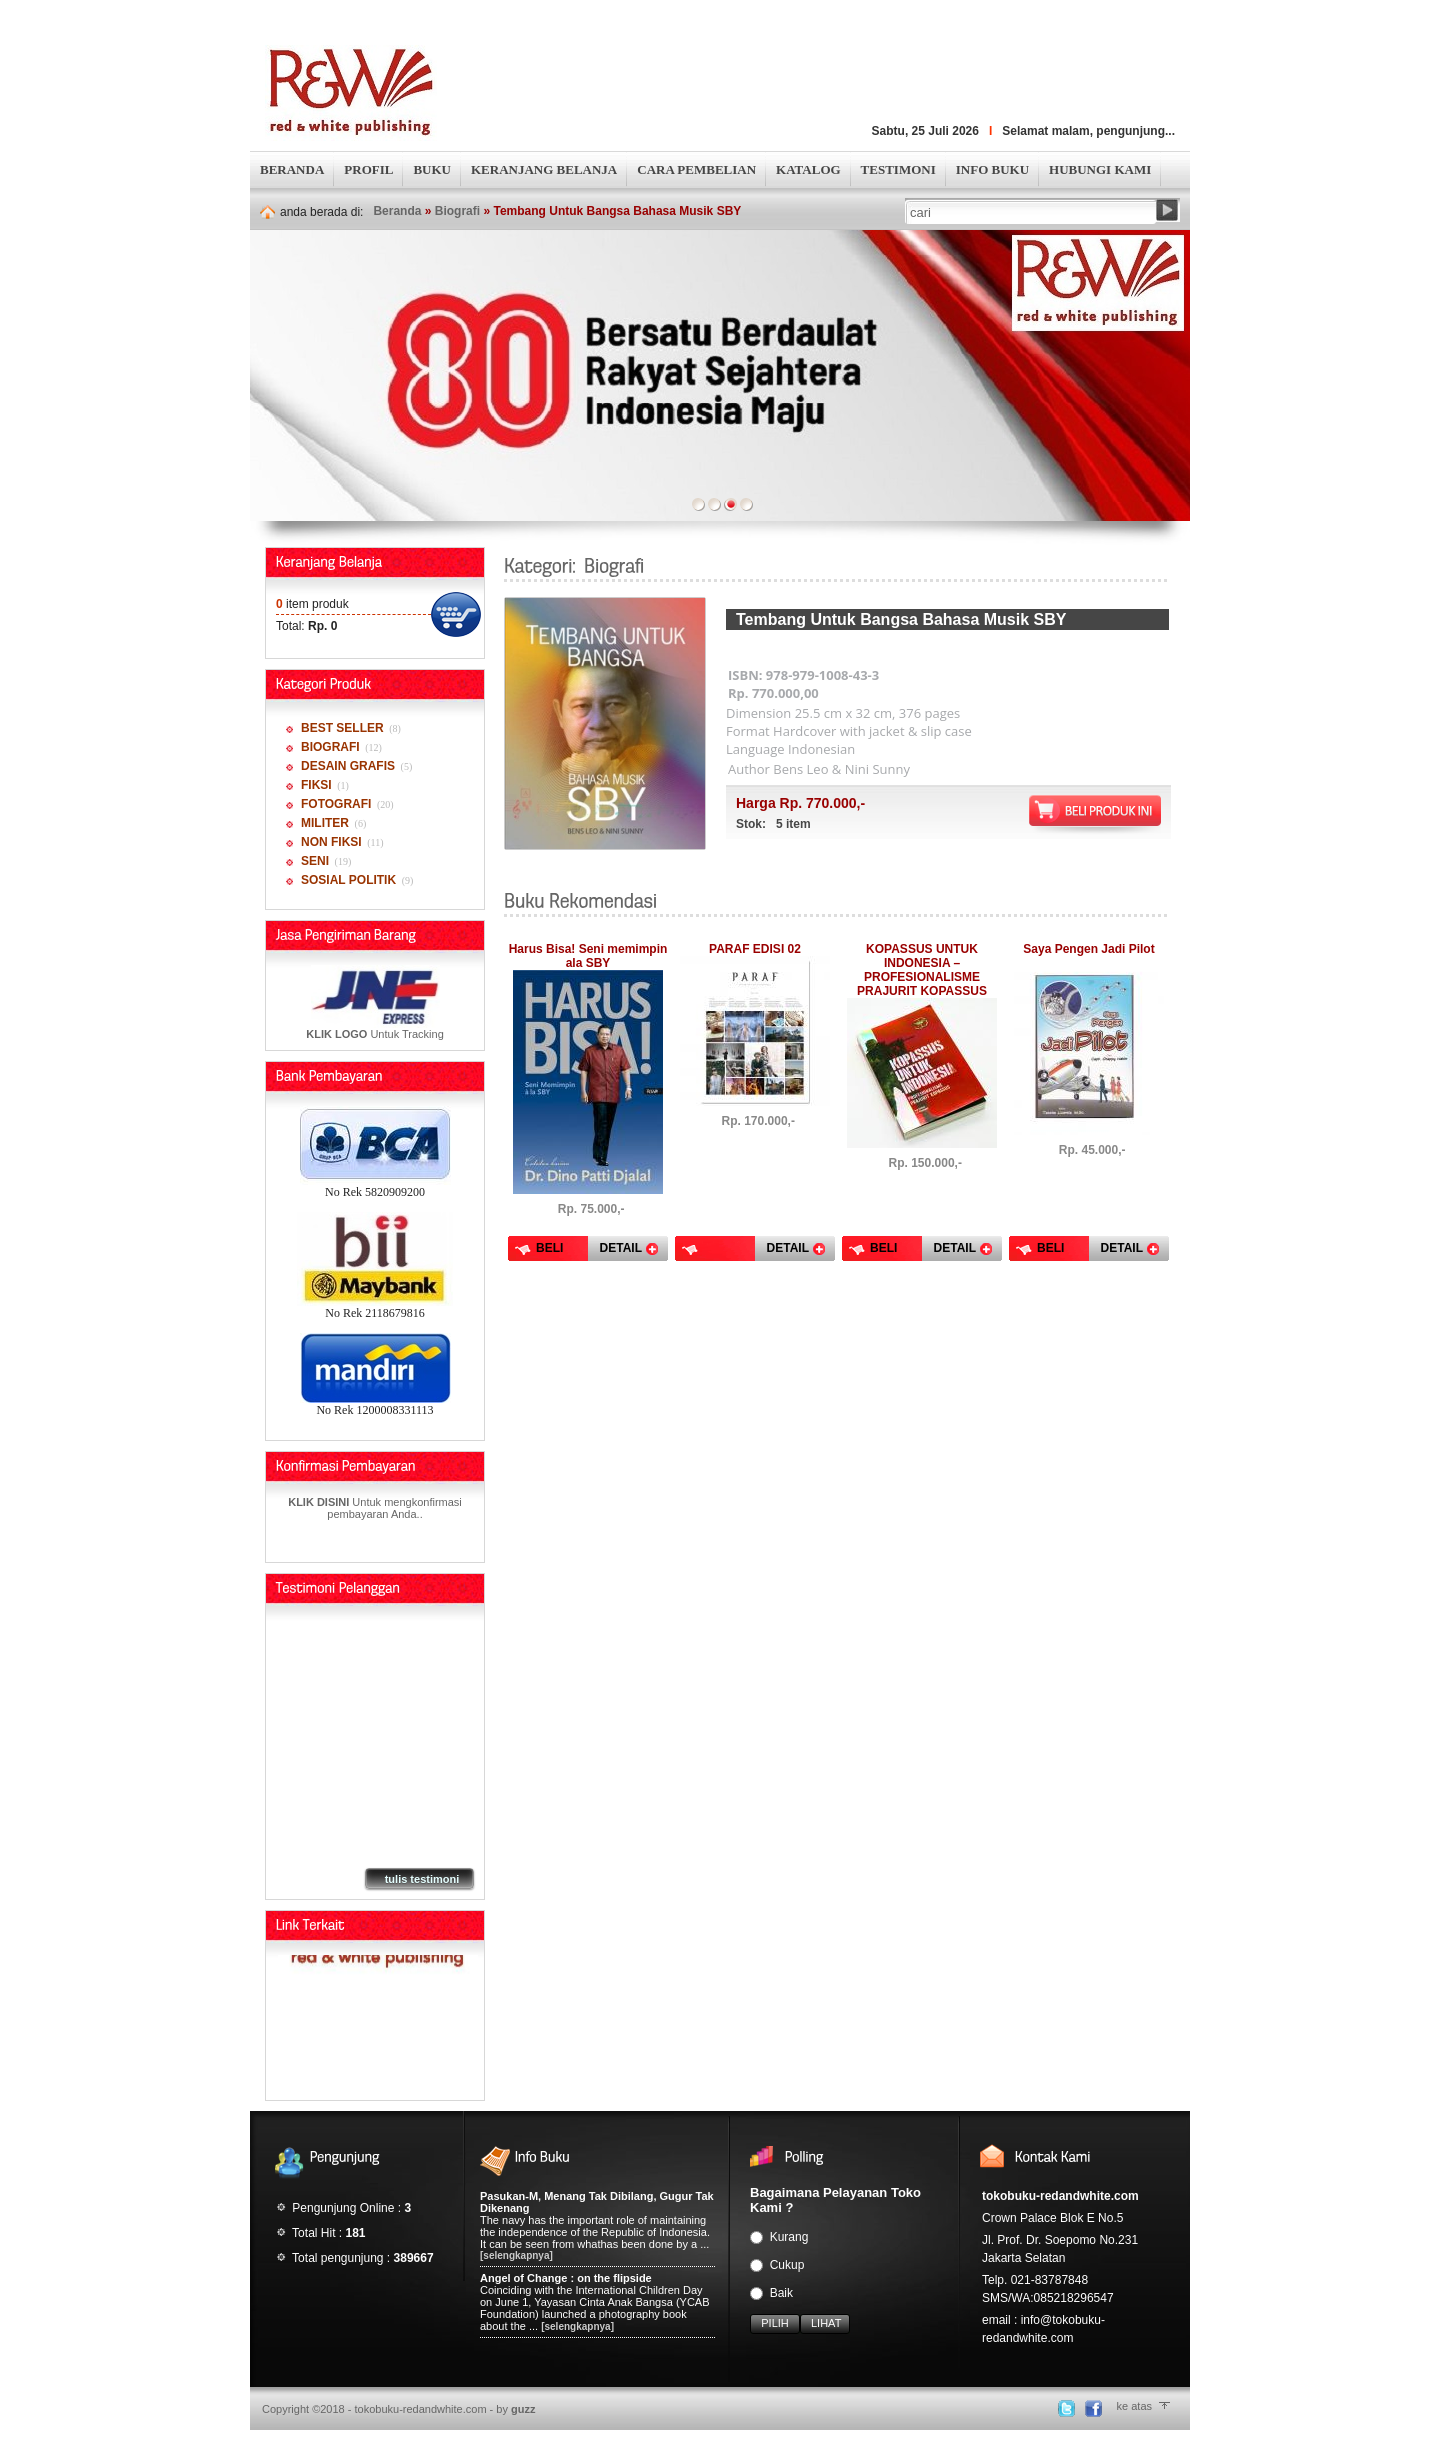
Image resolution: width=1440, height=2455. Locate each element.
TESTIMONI (898, 169)
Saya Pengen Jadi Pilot (1088, 949)
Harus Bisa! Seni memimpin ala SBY (588, 956)
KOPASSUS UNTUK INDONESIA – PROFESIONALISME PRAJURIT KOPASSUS (922, 970)
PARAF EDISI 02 (755, 949)
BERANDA (292, 169)
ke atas (1134, 2406)
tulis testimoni (422, 1879)
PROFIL (368, 169)
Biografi (457, 211)
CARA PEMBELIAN (696, 169)
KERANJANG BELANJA (544, 169)
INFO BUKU (992, 169)
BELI (549, 1248)
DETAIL (621, 1248)
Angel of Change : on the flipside (566, 2278)
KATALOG (808, 169)
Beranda (397, 211)
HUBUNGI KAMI (1100, 169)
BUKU (432, 169)
